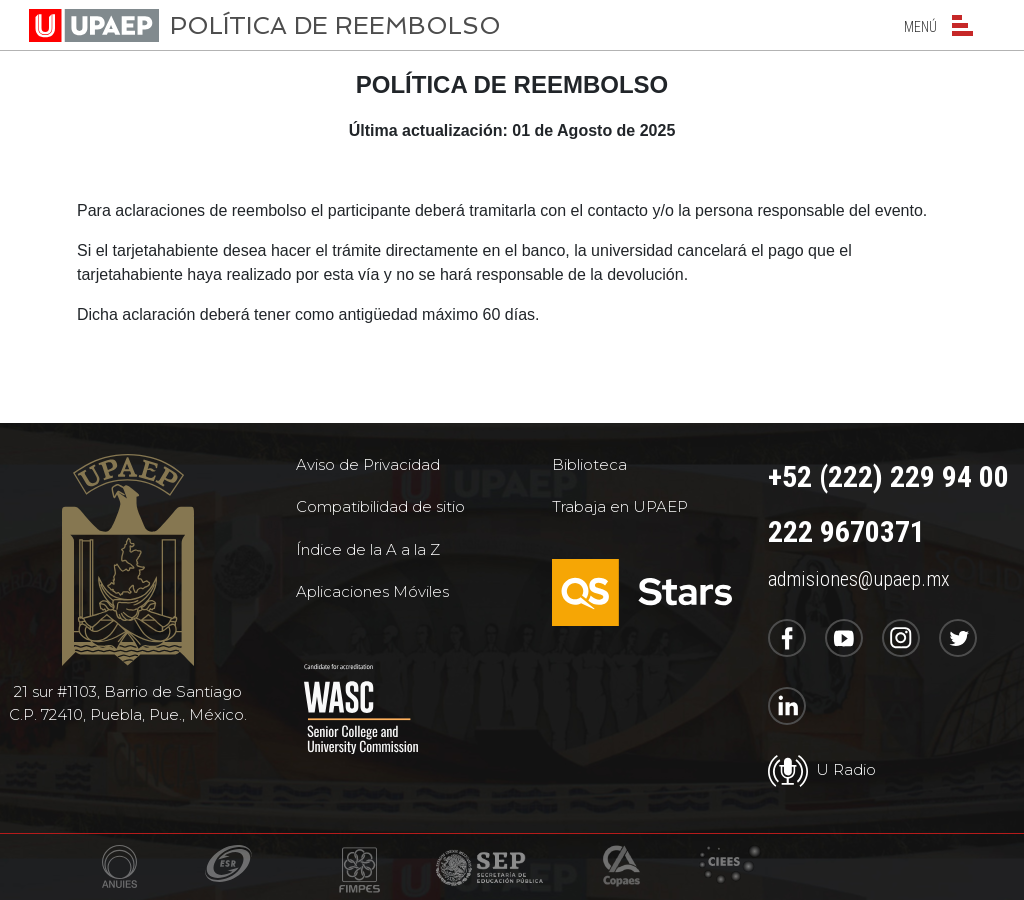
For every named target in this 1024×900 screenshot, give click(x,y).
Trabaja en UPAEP (620, 506)
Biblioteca (589, 464)
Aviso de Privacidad (368, 464)
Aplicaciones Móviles (372, 591)
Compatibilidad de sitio (380, 506)
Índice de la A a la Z (368, 549)
